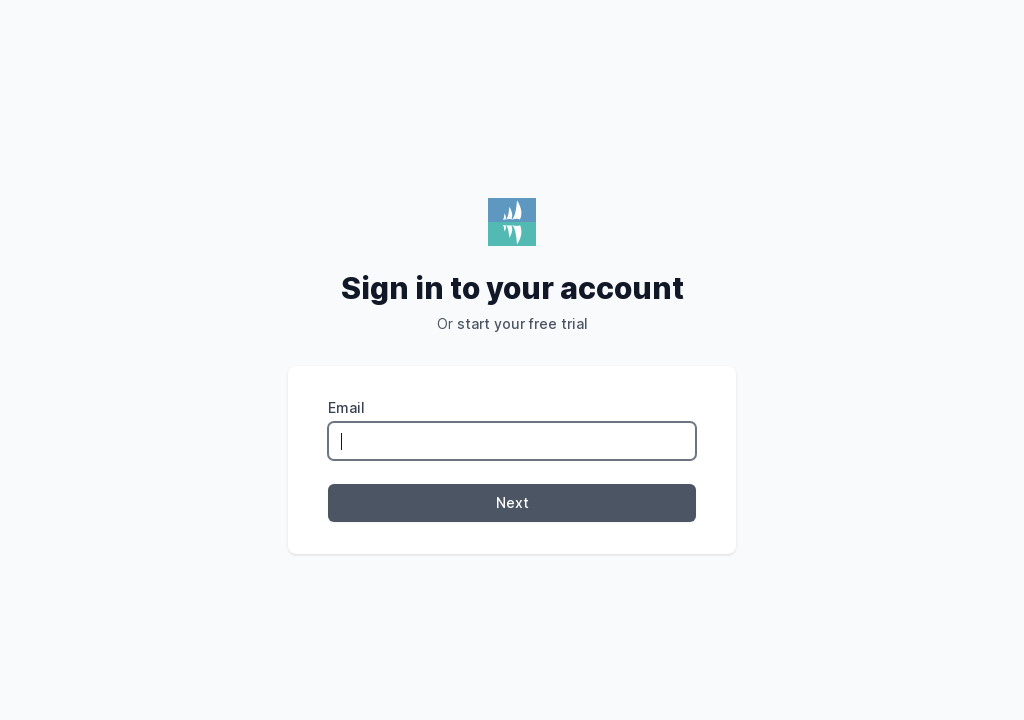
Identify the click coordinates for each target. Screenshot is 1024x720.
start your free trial (522, 323)
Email (346, 407)
